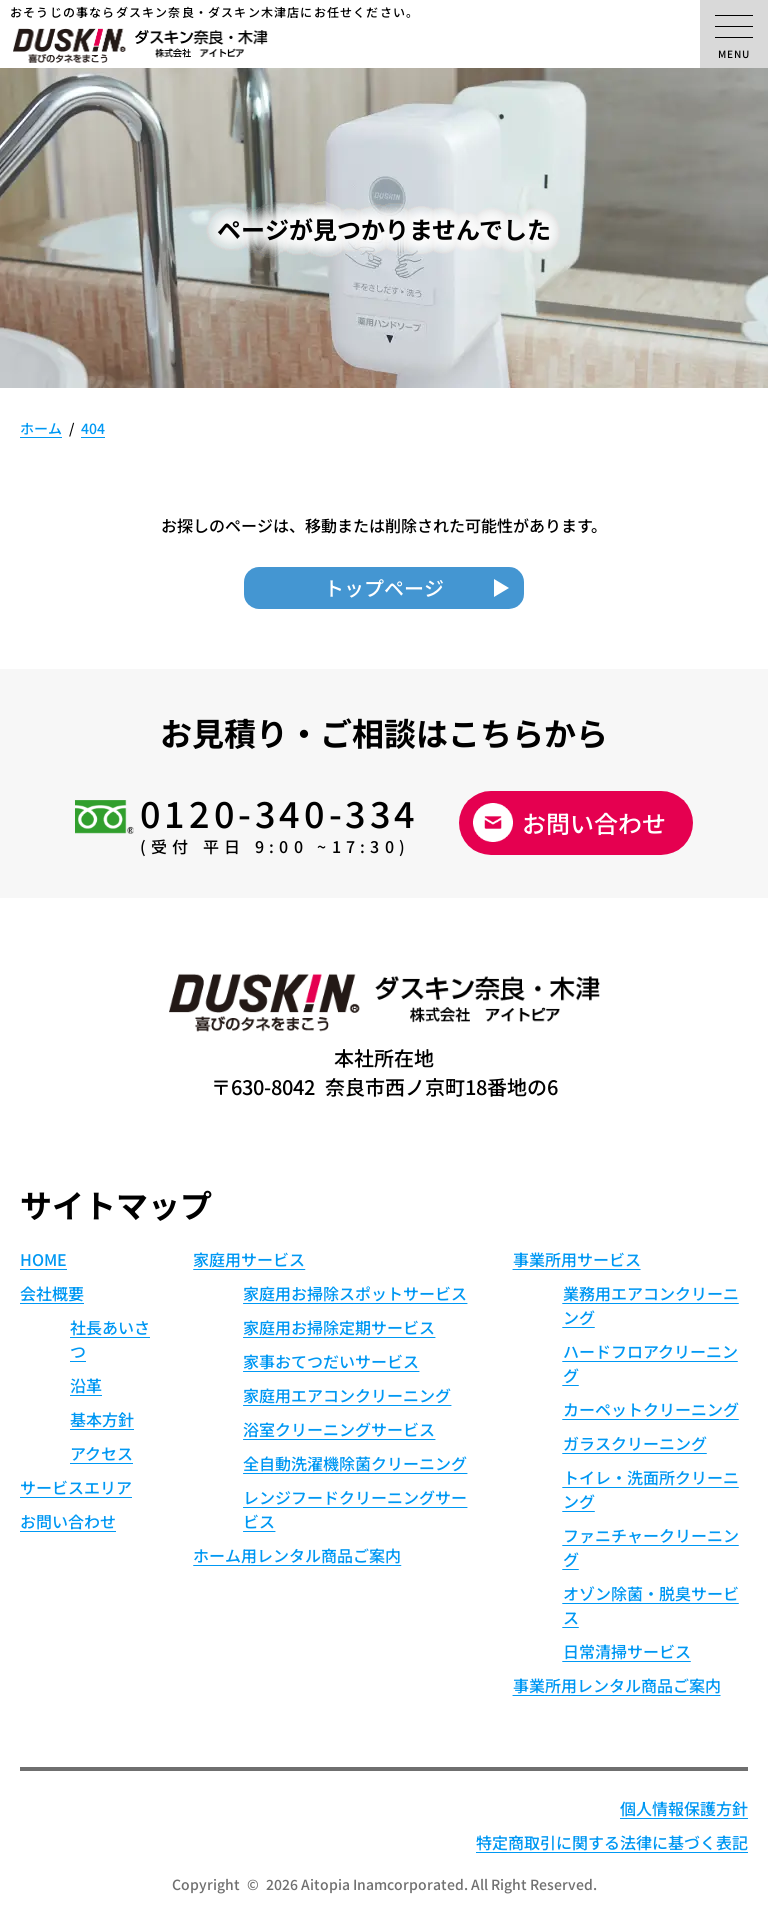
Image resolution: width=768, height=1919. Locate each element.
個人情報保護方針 (684, 1808)
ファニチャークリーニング (651, 1547)
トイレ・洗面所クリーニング (651, 1489)
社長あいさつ (110, 1339)
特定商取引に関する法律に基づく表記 (612, 1842)
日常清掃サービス (627, 1651)
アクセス (101, 1453)
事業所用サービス (577, 1259)
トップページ (384, 587)
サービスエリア (76, 1487)
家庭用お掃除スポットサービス (355, 1293)
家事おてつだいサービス (331, 1361)
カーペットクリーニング (651, 1409)
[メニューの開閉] (734, 34)
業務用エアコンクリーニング (651, 1305)
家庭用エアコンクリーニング (347, 1395)
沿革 (86, 1385)
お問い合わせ (594, 822)
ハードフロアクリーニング (650, 1363)
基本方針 (102, 1419)
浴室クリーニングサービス (339, 1429)
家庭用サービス (249, 1259)
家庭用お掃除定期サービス (339, 1327)
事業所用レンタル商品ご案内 (617, 1685)
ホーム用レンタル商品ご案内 (297, 1555)
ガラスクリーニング (635, 1443)
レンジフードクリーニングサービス (355, 1509)
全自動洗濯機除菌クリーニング (355, 1463)
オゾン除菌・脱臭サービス (651, 1605)
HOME (43, 1259)
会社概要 (52, 1293)
